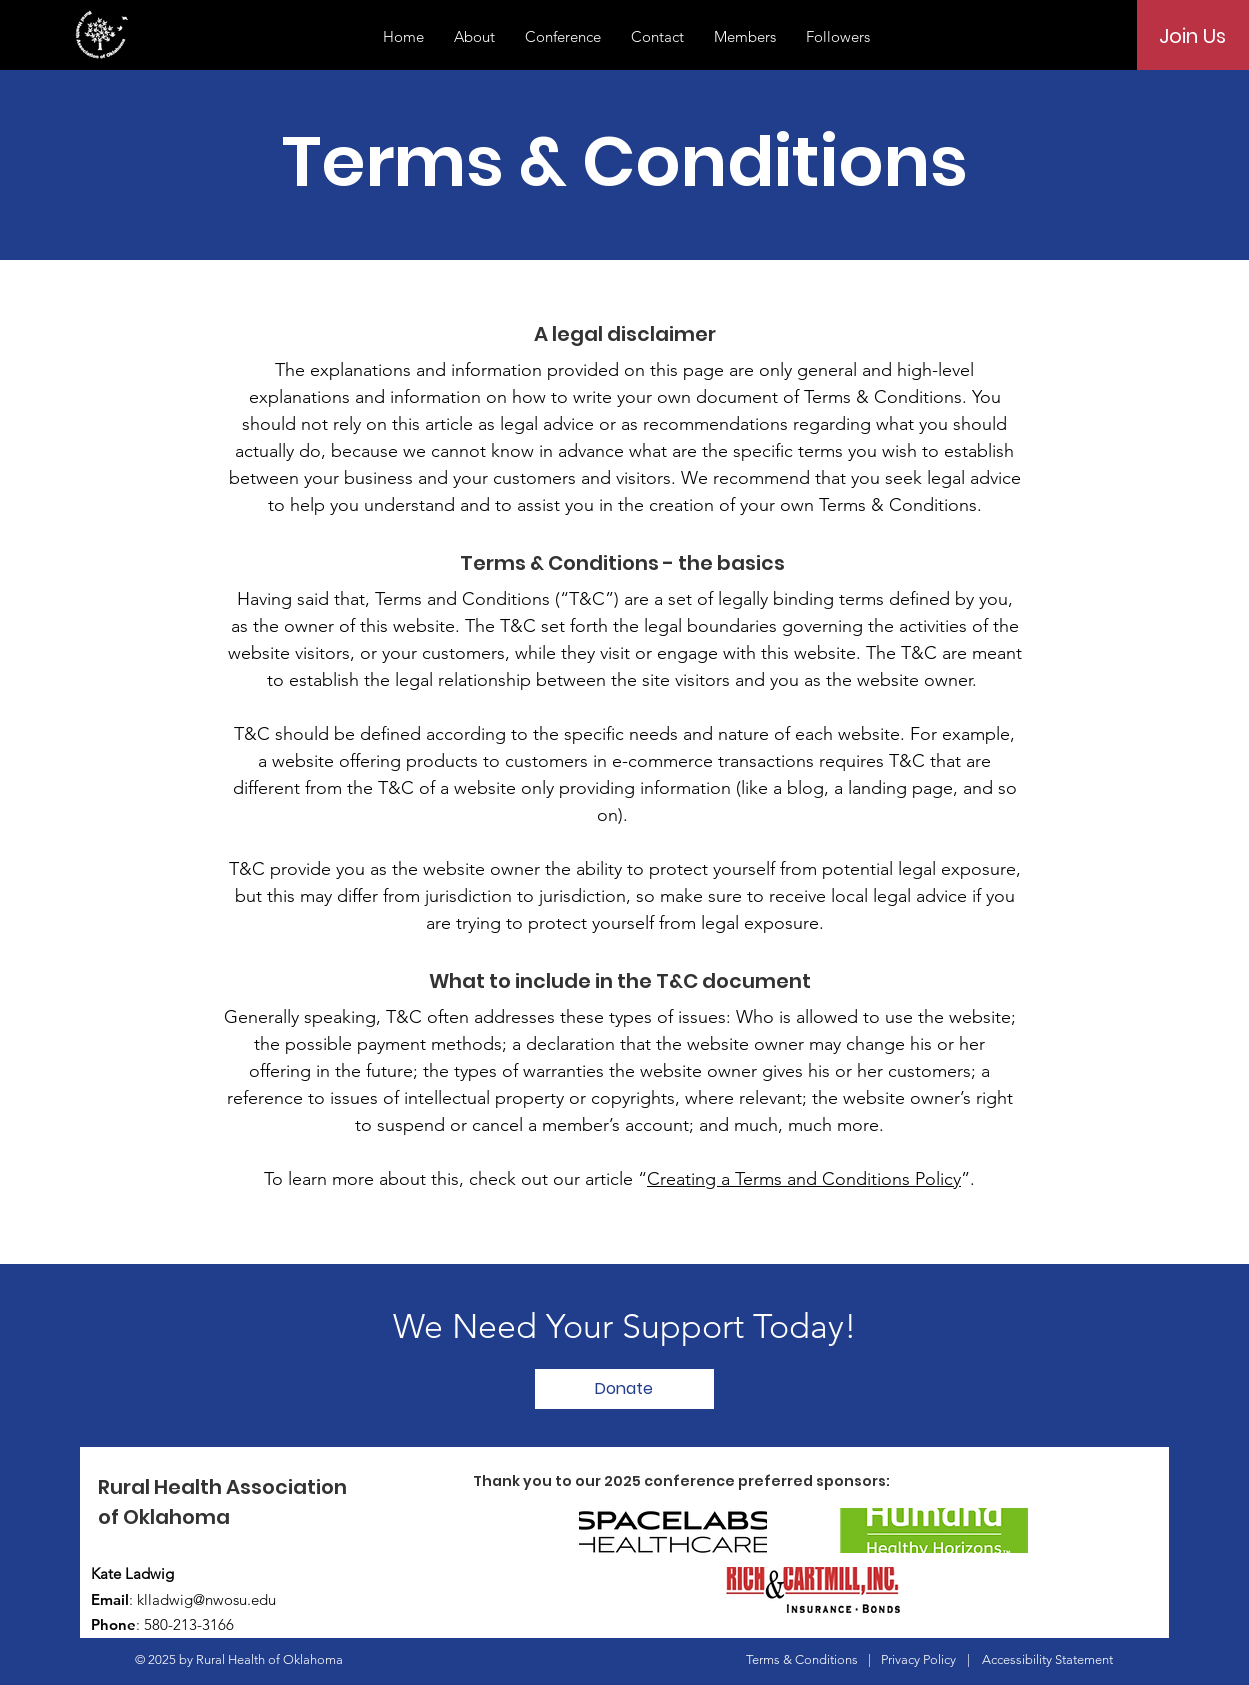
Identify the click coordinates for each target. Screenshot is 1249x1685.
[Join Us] (1192, 36)
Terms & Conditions (802, 1659)
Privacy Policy (918, 1659)
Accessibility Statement (1047, 1659)
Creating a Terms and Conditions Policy (804, 1179)
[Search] (1094, 35)
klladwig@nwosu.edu (206, 1599)
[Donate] (624, 1389)
